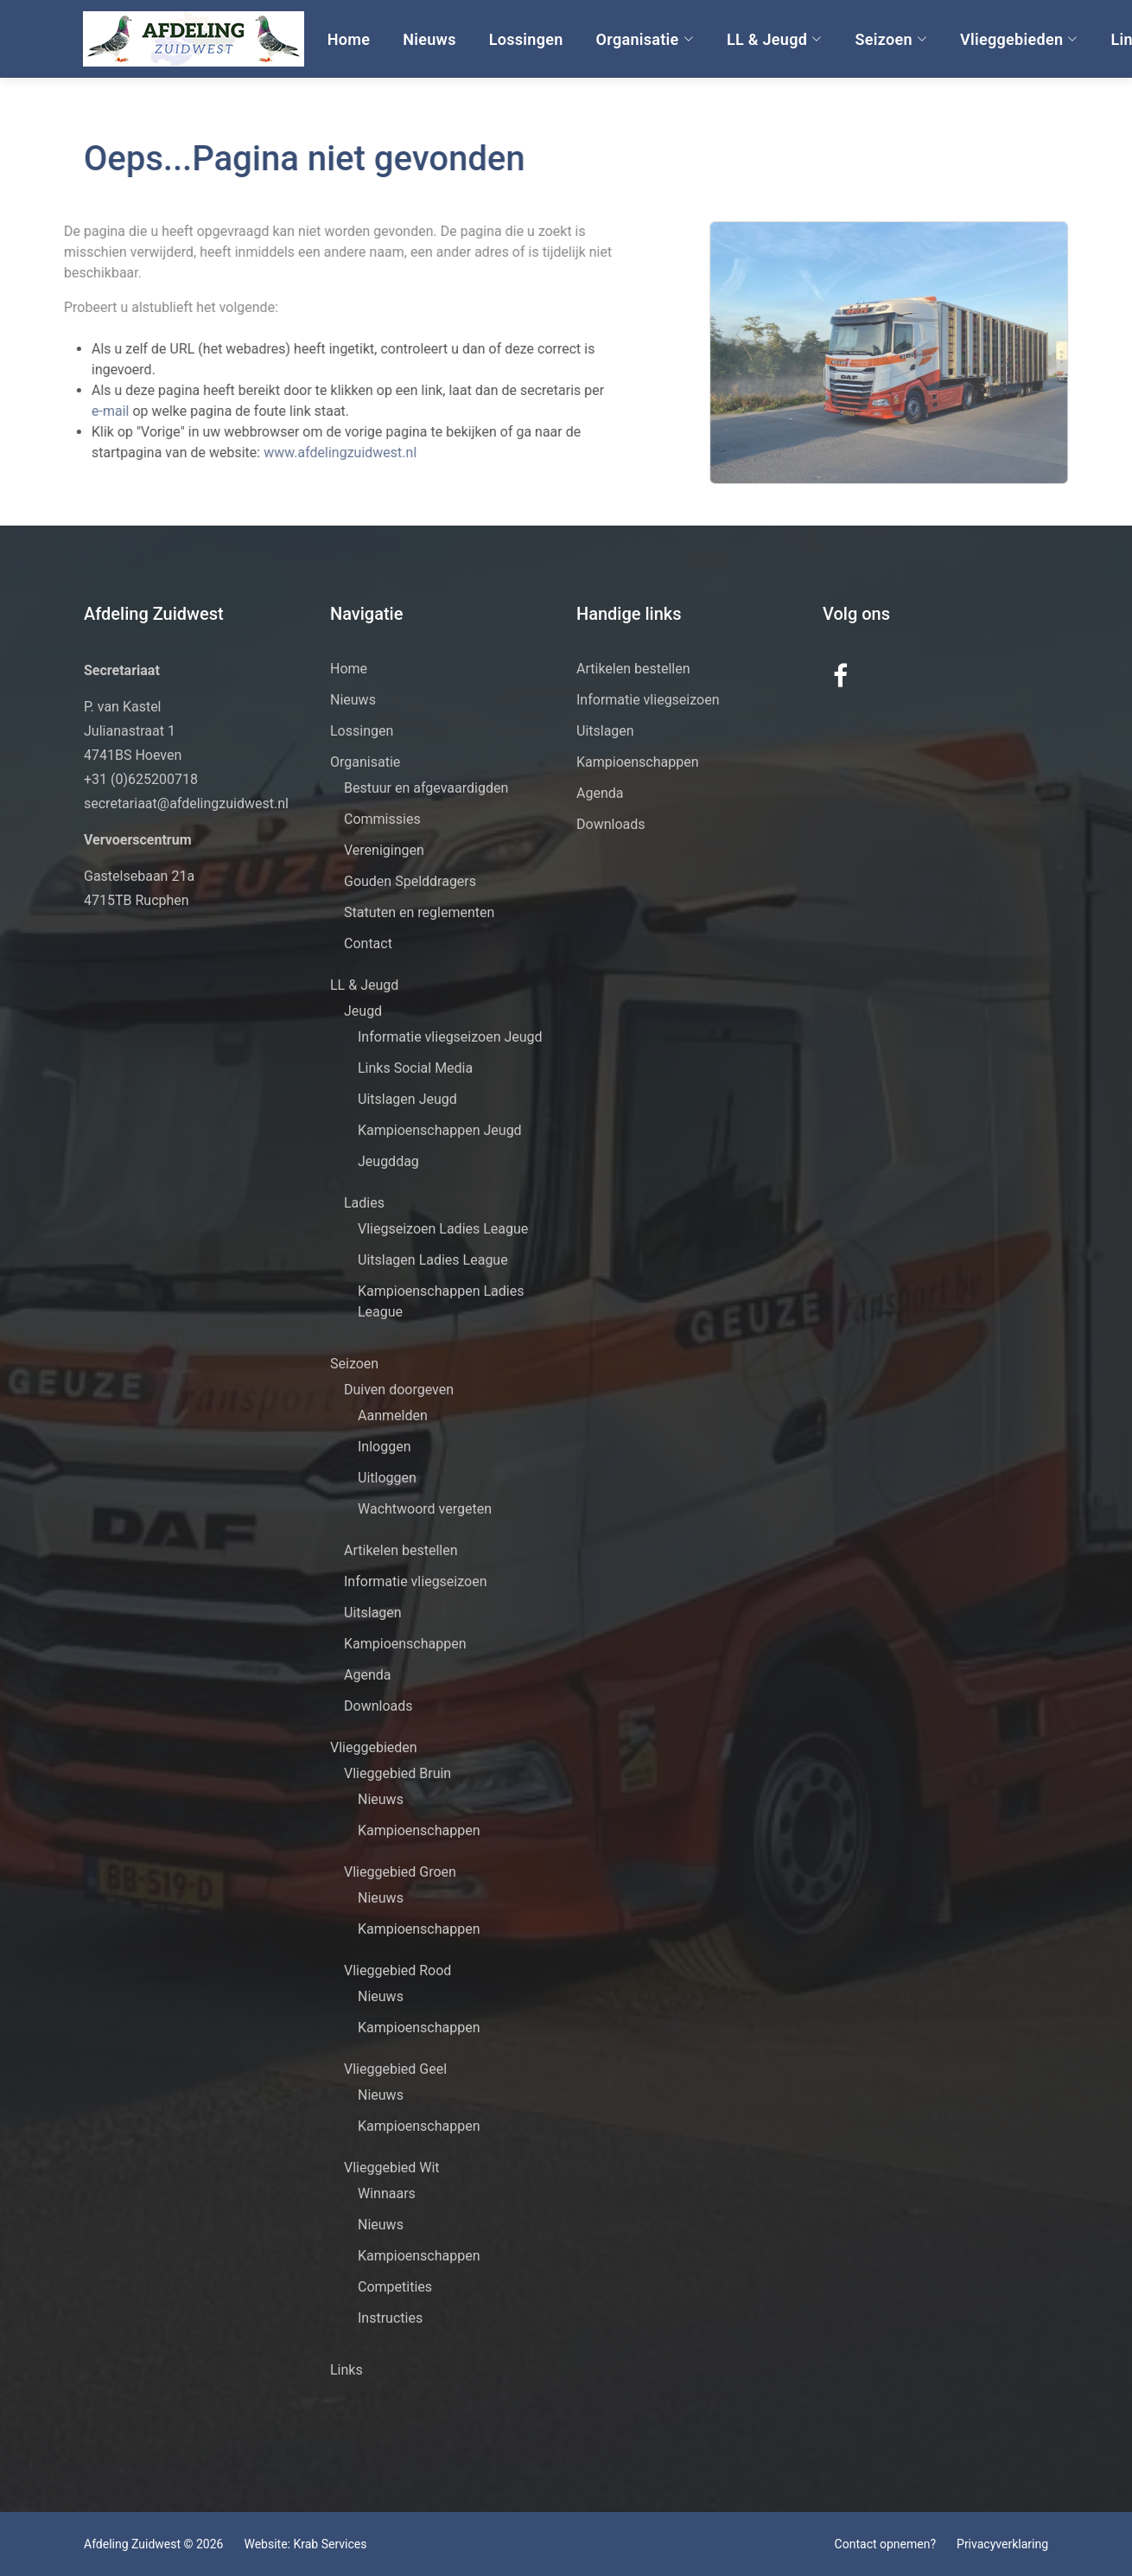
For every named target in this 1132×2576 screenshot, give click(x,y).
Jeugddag (388, 1161)
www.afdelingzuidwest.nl (311, 452)
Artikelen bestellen (401, 1550)
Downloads (378, 1706)
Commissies (382, 819)
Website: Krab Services (305, 2544)
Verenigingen (384, 850)
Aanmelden (393, 1415)
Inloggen (384, 1446)
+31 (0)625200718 (141, 779)
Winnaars (387, 2193)
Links (346, 2370)
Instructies (390, 2318)
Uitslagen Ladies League (433, 1260)
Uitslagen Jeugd (407, 1099)
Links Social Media (415, 1068)
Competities (395, 2287)
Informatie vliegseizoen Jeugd (450, 1037)
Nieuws (428, 39)
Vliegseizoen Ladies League (443, 1229)
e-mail (83, 411)
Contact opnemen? (885, 2544)
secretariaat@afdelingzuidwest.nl (186, 803)
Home (348, 39)
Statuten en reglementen (419, 912)
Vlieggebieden (1018, 39)
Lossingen (525, 39)
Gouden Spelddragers (410, 881)
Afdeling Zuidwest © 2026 (153, 2544)
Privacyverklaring (1002, 2544)
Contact (368, 943)
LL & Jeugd (774, 39)
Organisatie (643, 39)
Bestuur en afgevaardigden (426, 788)
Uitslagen (373, 1612)
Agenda (367, 1675)
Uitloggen (387, 1478)
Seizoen (890, 39)
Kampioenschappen (405, 1644)
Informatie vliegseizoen (415, 1581)
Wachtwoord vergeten (425, 1509)
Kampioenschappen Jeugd (440, 1130)
